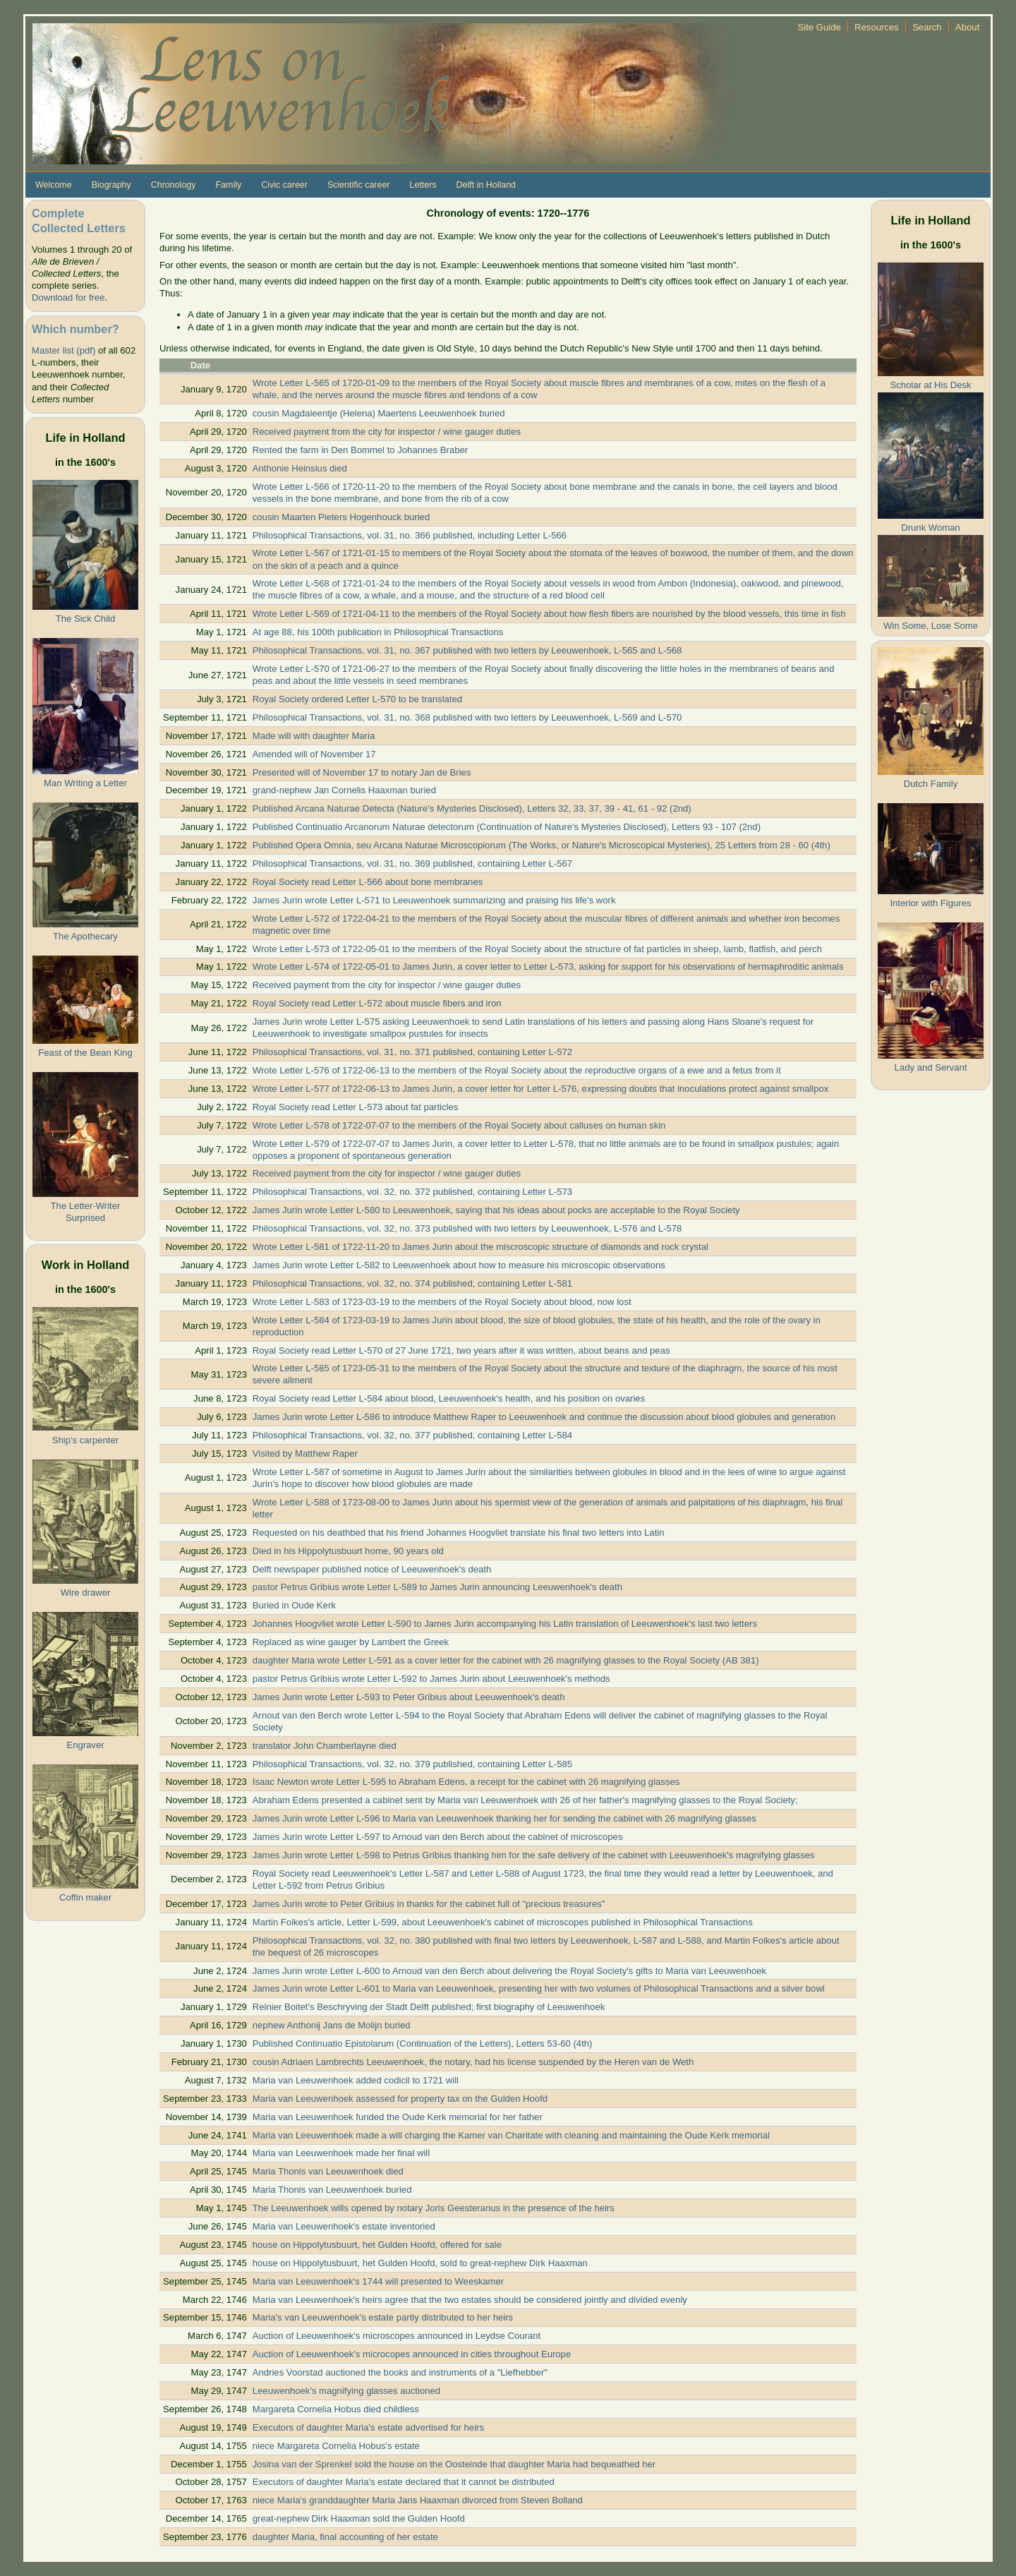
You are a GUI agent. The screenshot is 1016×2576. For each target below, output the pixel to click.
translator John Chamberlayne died (325, 1745)
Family (228, 185)
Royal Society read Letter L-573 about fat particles (356, 1107)
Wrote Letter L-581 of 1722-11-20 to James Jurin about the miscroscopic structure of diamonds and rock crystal (480, 1246)
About (967, 27)
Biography (111, 185)
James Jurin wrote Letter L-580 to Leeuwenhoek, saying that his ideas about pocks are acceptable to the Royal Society (496, 1210)
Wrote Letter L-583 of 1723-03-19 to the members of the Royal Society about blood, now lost (442, 1301)
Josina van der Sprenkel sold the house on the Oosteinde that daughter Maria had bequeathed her (454, 2464)
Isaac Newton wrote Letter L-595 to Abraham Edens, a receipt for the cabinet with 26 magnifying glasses (466, 1781)
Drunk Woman (930, 527)
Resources (876, 27)
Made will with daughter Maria (314, 735)
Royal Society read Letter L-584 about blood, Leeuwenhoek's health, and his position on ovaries (449, 1398)
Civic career (284, 185)
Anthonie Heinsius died (300, 468)
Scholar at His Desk (930, 385)
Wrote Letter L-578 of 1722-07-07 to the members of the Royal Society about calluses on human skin (459, 1125)
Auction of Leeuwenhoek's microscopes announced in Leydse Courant (396, 2335)
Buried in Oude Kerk (294, 1605)
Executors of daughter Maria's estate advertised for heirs (368, 2427)
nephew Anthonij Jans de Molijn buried (332, 2025)
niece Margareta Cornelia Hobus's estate (336, 2445)
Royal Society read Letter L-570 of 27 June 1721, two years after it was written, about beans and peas (461, 1350)
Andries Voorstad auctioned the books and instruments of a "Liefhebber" (400, 2372)
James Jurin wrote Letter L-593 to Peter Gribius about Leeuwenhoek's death (409, 1697)
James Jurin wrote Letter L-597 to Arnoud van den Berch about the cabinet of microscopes (438, 1836)
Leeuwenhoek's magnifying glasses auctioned (346, 2390)
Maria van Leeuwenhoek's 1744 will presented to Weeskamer (378, 2281)
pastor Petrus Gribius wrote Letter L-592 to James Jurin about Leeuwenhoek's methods (431, 1678)
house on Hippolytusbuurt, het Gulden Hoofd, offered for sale (377, 2244)
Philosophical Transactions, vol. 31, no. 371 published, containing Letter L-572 (412, 1052)
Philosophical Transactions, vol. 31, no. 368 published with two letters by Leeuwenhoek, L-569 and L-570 (467, 717)
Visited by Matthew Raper (305, 1453)
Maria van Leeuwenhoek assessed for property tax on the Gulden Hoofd (400, 2098)
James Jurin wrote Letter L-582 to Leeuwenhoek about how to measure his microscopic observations (459, 1265)
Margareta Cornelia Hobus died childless (336, 2409)
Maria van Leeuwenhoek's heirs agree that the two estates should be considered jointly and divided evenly (470, 2299)
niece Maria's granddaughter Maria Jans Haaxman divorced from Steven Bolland (418, 2500)
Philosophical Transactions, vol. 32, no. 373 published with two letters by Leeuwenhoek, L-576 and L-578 (467, 1228)
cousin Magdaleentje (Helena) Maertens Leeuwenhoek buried (379, 413)
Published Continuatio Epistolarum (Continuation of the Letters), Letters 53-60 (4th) (423, 2043)
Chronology (173, 185)
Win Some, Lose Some (930, 625)
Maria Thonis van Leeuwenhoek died (328, 2171)
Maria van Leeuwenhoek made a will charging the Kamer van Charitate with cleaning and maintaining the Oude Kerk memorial (511, 2135)
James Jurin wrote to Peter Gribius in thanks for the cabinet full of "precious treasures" (429, 1903)
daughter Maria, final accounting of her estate (345, 2537)
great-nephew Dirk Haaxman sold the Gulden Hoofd (359, 2518)
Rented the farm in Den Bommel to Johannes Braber (360, 450)
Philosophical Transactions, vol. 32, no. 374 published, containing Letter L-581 (412, 1283)
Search (927, 27)
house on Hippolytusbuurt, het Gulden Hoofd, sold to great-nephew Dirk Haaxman (420, 2263)
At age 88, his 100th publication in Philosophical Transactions (378, 632)
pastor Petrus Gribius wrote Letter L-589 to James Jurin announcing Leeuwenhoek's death (437, 1587)
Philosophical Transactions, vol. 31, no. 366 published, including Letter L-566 (410, 535)
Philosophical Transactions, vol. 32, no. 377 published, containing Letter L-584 (412, 1435)
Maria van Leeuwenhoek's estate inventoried (344, 2226)
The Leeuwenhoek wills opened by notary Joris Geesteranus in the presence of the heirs (434, 2208)
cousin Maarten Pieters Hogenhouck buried (341, 517)
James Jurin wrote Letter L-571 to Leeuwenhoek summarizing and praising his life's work (434, 900)
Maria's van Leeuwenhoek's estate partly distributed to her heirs (383, 2317)
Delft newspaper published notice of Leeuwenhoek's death (372, 1569)
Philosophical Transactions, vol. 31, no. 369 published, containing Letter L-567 (412, 863)
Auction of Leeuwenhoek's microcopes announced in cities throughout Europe (412, 2354)
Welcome (53, 185)
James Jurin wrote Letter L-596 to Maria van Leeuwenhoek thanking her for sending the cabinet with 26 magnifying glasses (504, 1818)
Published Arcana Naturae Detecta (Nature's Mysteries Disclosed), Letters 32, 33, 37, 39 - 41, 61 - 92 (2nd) (472, 808)
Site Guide (819, 27)
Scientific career (358, 185)
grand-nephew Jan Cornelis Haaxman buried (344, 790)
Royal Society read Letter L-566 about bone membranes (368, 882)
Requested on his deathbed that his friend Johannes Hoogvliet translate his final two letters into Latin (459, 1532)
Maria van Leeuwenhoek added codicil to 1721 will (356, 2080)
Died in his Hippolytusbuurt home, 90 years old (348, 1551)
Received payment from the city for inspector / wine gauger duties (387, 431)
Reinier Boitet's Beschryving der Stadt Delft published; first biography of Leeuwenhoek (429, 2007)
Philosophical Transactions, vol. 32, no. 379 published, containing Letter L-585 (412, 1764)
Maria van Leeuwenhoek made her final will (341, 2153)
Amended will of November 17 (314, 754)
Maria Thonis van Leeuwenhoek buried (332, 2189)
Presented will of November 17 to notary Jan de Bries (362, 772)
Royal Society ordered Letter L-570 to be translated (357, 699)
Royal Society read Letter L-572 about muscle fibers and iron (377, 1003)
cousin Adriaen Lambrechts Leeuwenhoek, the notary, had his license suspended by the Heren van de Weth (473, 2062)
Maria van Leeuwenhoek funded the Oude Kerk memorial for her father (398, 2117)
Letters (422, 185)
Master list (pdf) (63, 350)
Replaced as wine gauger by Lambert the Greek (351, 1642)
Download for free (68, 297)
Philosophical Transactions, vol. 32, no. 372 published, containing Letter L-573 (412, 1191)
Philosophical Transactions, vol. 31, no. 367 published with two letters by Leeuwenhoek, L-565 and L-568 (467, 650)
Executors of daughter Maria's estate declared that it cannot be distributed (404, 2481)
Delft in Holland (486, 185)
